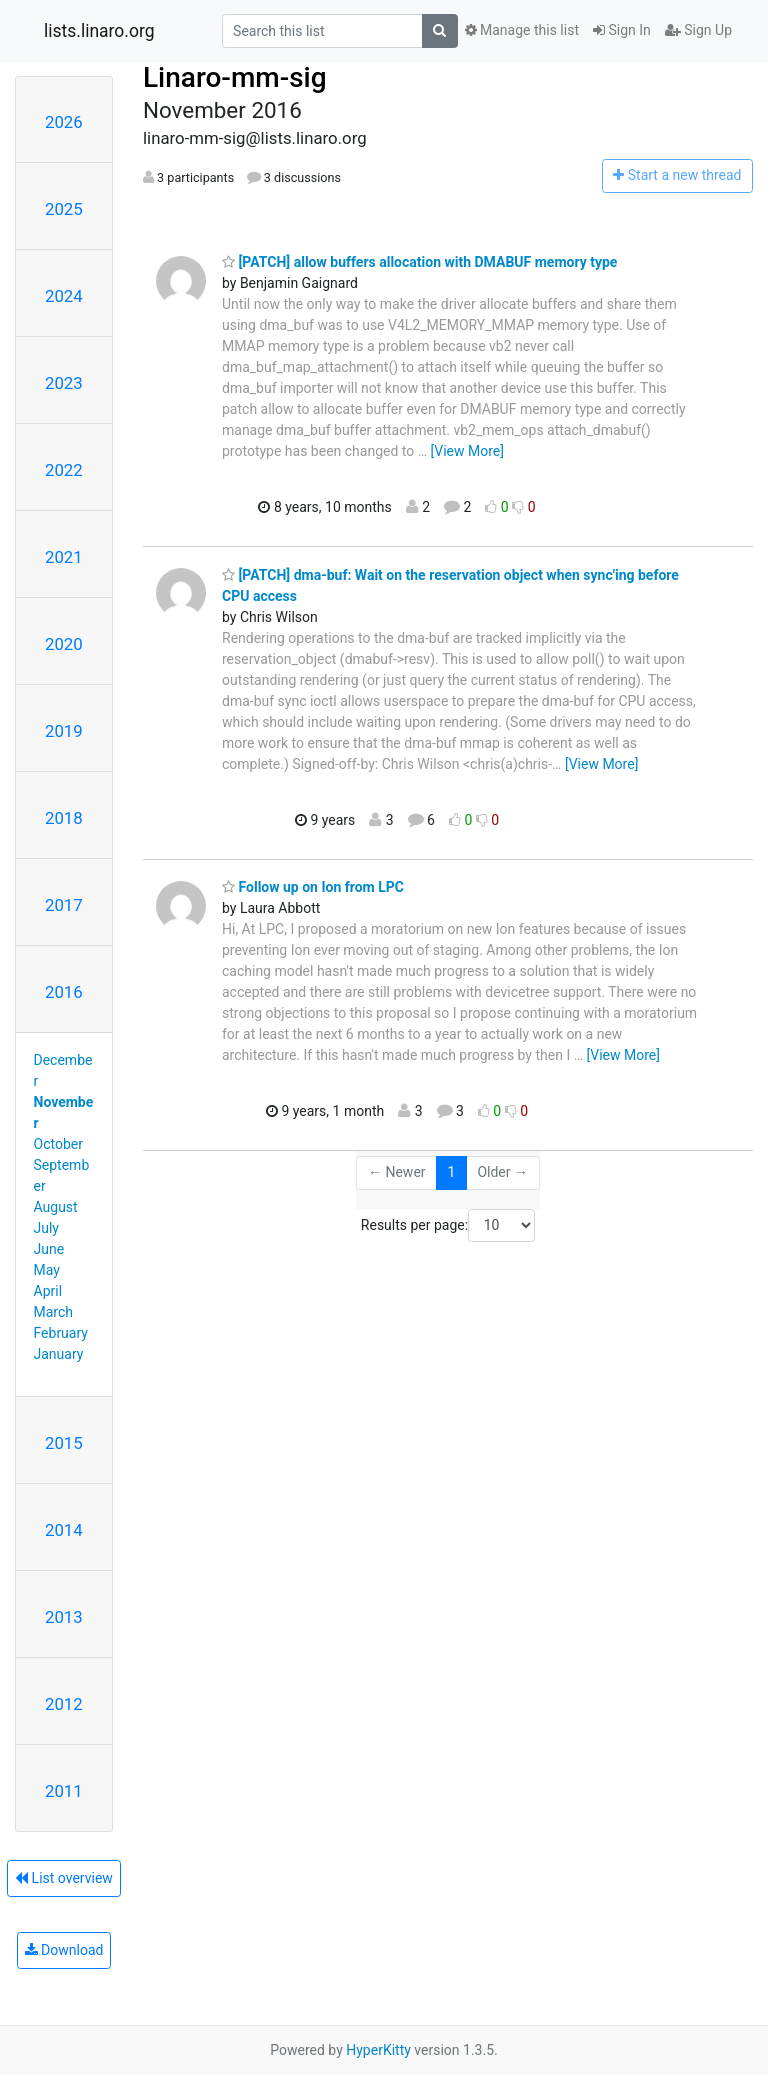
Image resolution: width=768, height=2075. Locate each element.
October (58, 1144)
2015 (64, 1443)
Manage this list (522, 30)
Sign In (622, 30)
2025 (64, 209)
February (61, 1333)
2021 (64, 557)
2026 (64, 122)
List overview (64, 1878)
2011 (64, 1791)
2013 (64, 1617)
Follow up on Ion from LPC (313, 887)
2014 (64, 1530)
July (46, 1228)
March (54, 1312)
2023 (64, 383)
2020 (64, 644)
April (48, 1291)
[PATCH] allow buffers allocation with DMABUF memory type (419, 262)
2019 (64, 731)
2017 (64, 905)
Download (64, 1950)
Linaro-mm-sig (235, 77)
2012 (64, 1704)
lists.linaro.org (99, 31)
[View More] (467, 451)
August (56, 1207)
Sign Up (698, 30)
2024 (64, 296)
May (47, 1270)
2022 (64, 470)
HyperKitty (378, 2050)
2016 (64, 992)
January (59, 1354)
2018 (64, 818)
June (49, 1249)
